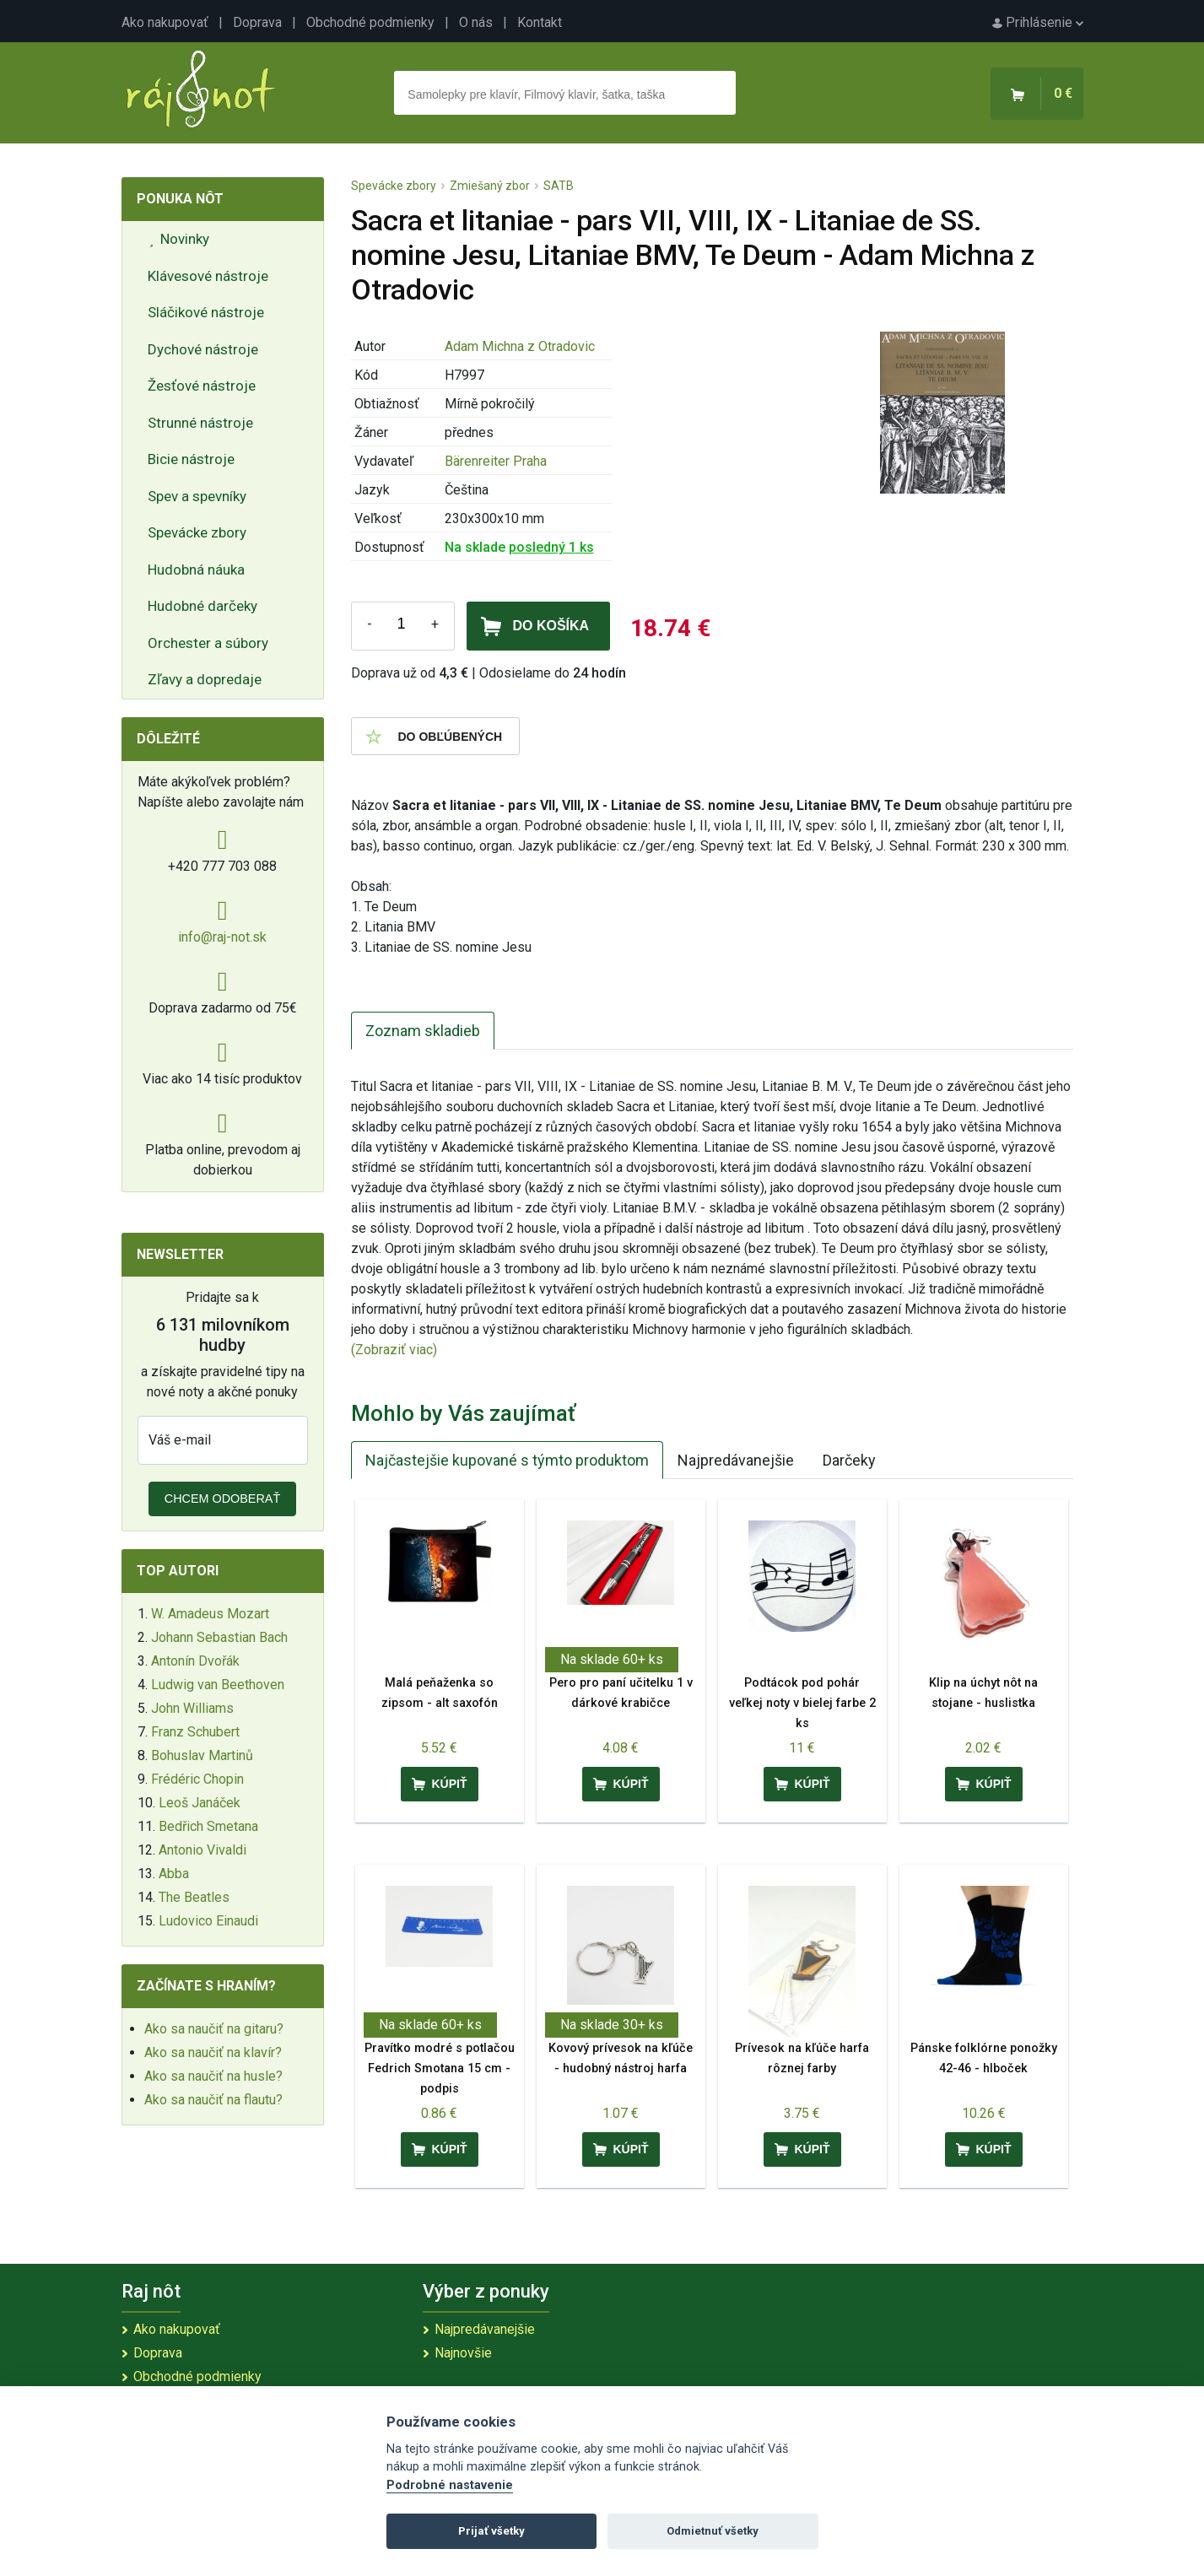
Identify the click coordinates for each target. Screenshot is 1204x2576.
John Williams (192, 1708)
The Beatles (194, 1897)
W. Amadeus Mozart (210, 1614)
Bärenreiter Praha (496, 461)
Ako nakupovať (164, 22)
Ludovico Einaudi (208, 1921)
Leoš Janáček (199, 1803)
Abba (174, 1874)
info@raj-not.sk (222, 937)
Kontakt (539, 22)
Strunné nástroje (200, 422)
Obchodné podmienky (370, 22)
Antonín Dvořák (195, 1661)
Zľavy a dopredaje (205, 679)
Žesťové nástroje (202, 385)
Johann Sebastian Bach (219, 1637)
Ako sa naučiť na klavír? (213, 2052)
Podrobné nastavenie (449, 2485)
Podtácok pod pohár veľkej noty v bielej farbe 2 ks (802, 1703)
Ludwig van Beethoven (217, 1685)
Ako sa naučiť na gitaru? (213, 2029)
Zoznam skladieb (422, 1031)
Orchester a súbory (208, 643)
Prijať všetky (491, 2531)
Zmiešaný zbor (490, 185)
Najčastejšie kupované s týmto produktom (507, 1460)
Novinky (179, 238)
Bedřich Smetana (208, 1826)
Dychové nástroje (203, 349)
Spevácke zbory (197, 532)
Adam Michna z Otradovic (520, 346)
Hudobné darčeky (202, 605)
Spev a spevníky (197, 496)
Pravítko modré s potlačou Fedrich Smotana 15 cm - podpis (439, 2068)
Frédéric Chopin (197, 1779)
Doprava (257, 22)
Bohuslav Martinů (202, 1755)
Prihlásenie (1037, 22)
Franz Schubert (195, 1732)
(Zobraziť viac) (394, 1350)
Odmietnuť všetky (713, 2531)
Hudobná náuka (196, 569)
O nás (476, 22)
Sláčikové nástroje (206, 312)
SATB (558, 185)
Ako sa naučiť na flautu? (213, 2100)
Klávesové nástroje (208, 275)
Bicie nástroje (191, 459)
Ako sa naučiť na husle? (213, 2076)
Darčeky (849, 1460)
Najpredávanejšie (736, 1460)
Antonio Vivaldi (202, 1850)
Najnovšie (463, 2353)
